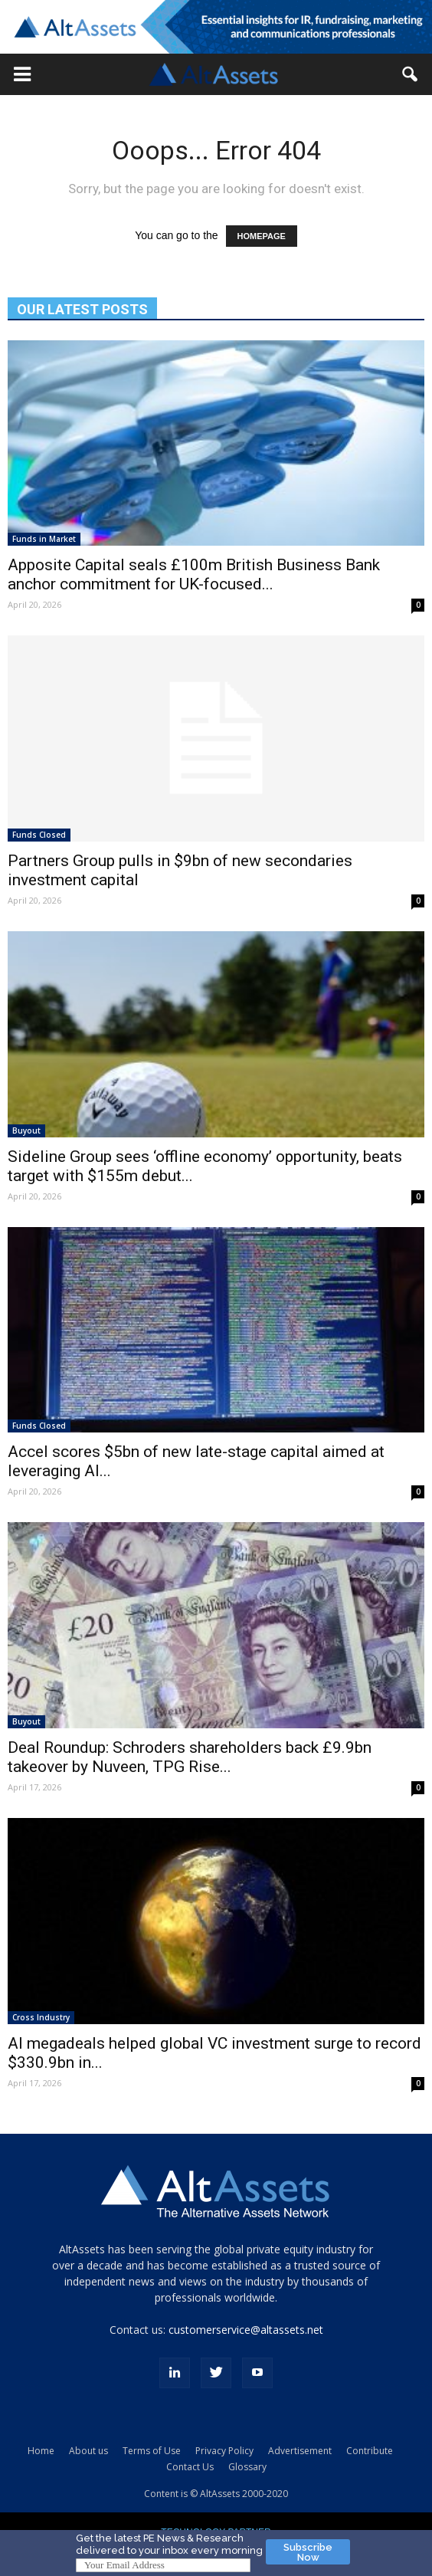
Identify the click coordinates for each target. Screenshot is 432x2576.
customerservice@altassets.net (246, 2329)
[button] (22, 74)
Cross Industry (41, 2017)
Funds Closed (39, 834)
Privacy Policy (224, 2450)
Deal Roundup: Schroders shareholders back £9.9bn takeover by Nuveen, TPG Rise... (189, 1757)
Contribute (369, 2450)
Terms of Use (152, 2450)
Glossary (247, 2466)
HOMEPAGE (261, 236)
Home (41, 2450)
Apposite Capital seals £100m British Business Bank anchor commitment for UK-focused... (194, 574)
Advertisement (300, 2450)
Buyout (26, 1130)
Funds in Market (44, 538)
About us (88, 2450)
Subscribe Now (307, 2552)
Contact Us (190, 2466)
